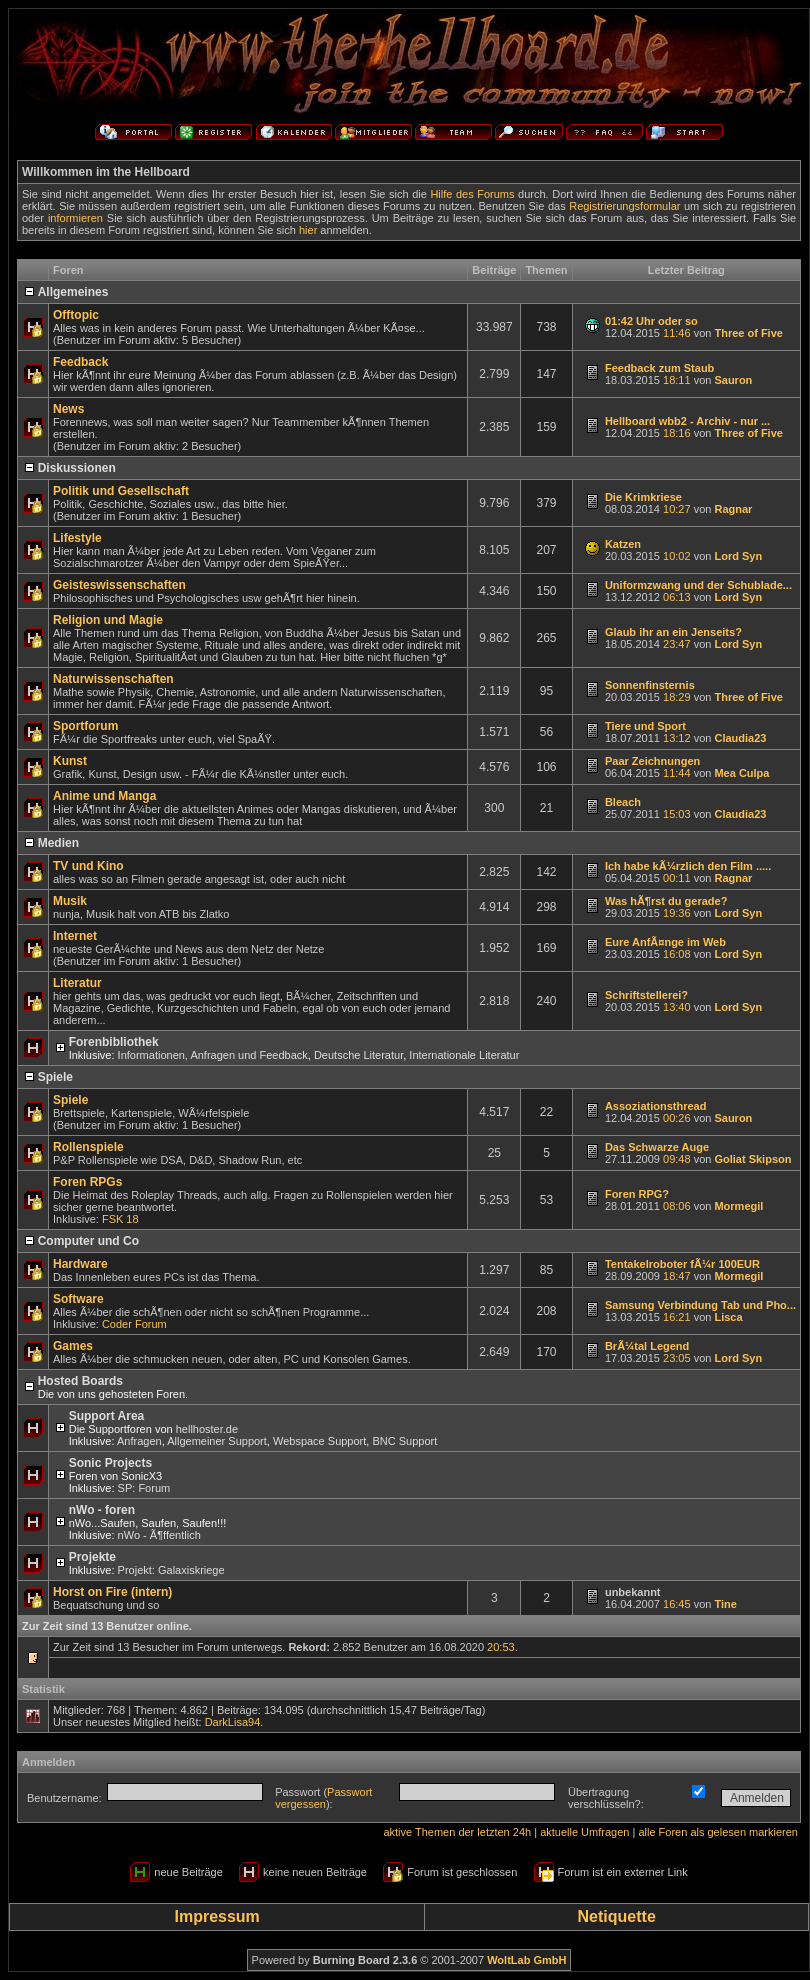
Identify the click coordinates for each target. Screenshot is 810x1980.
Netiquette (617, 1916)
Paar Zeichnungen (652, 761)
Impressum (216, 1916)
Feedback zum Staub (659, 368)
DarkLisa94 (233, 1722)
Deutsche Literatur (358, 1055)
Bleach (623, 802)
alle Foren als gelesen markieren (718, 1832)
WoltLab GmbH (526, 1960)
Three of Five (748, 333)
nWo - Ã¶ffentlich (159, 1535)
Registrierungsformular (624, 206)
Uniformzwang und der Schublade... (698, 585)
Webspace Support (319, 1441)
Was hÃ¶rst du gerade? (666, 901)
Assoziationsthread (655, 1106)
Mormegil (738, 1206)
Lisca (728, 1317)
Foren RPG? (637, 1194)
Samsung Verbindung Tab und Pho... (700, 1305)
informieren (75, 218)
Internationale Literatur (464, 1055)
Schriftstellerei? (646, 995)
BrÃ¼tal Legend (647, 1346)
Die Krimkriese (643, 497)
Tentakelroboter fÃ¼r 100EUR (682, 1264)
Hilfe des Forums (472, 194)
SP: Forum (144, 1488)
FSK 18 (120, 1219)
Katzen (623, 544)
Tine (725, 1604)
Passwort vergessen (323, 1798)
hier (308, 230)
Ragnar (733, 509)
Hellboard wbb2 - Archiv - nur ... (687, 421)
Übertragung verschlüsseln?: (606, 1798)
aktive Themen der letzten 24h (457, 1832)
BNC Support (404, 1441)
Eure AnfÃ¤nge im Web (665, 942)
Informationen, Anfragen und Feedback (213, 1055)
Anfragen (139, 1441)
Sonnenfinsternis (650, 685)
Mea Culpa (741, 773)
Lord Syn (738, 556)
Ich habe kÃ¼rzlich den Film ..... (688, 866)
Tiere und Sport (645, 726)
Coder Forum (134, 1324)
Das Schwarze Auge (657, 1147)
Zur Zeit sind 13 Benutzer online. (107, 1626)
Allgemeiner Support (217, 1441)
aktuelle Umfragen (584, 1832)
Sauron (733, 380)
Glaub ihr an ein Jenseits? (673, 632)
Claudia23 (740, 738)
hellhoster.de (207, 1429)
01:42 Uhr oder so (651, 321)
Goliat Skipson (752, 1159)
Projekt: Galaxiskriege (171, 1570)
